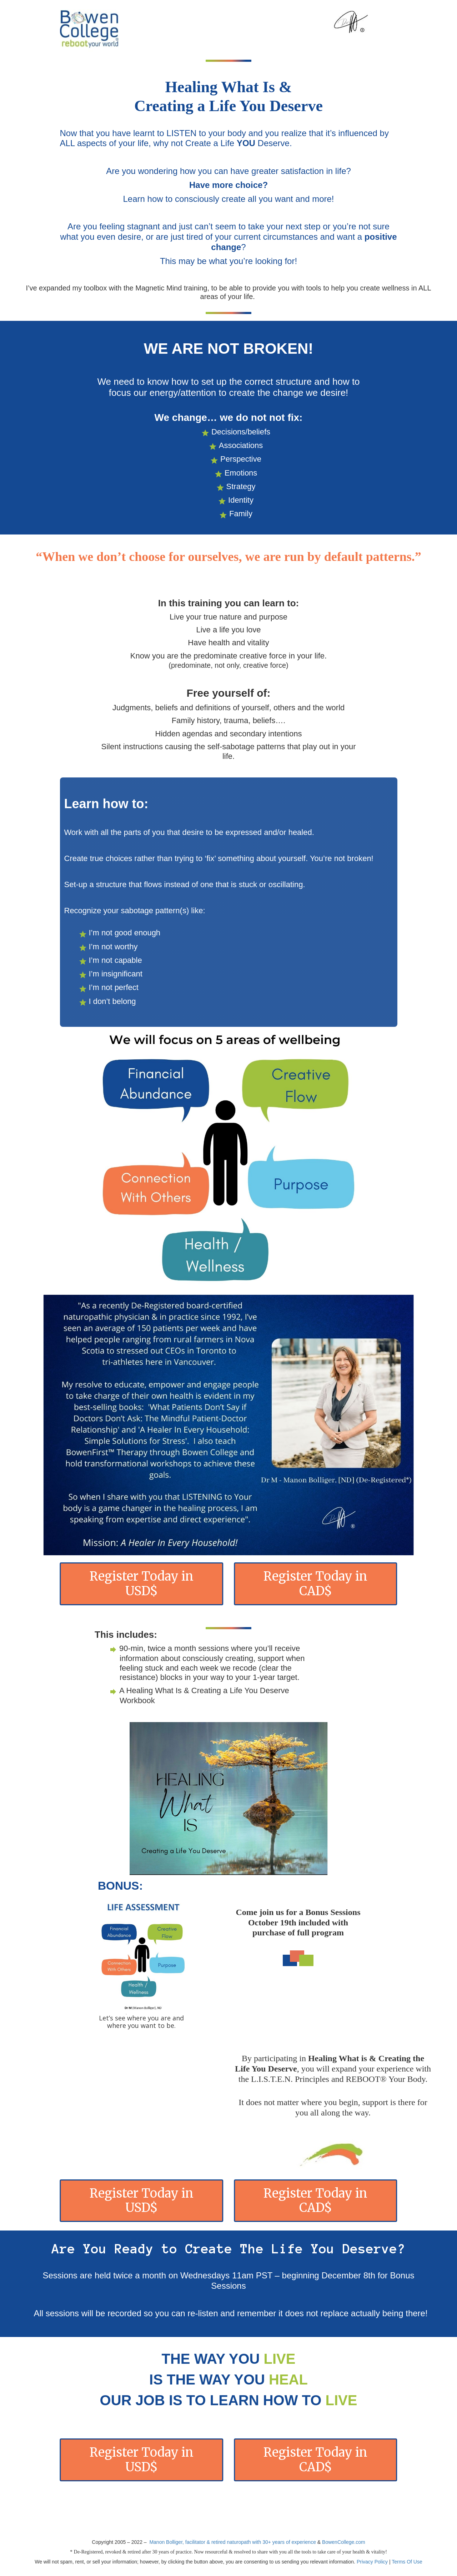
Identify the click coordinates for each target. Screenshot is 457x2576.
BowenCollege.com (343, 2542)
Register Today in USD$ (142, 1583)
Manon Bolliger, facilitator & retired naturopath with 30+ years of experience (232, 2542)
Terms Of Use (407, 2562)
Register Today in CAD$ (315, 1583)
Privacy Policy (372, 2562)
